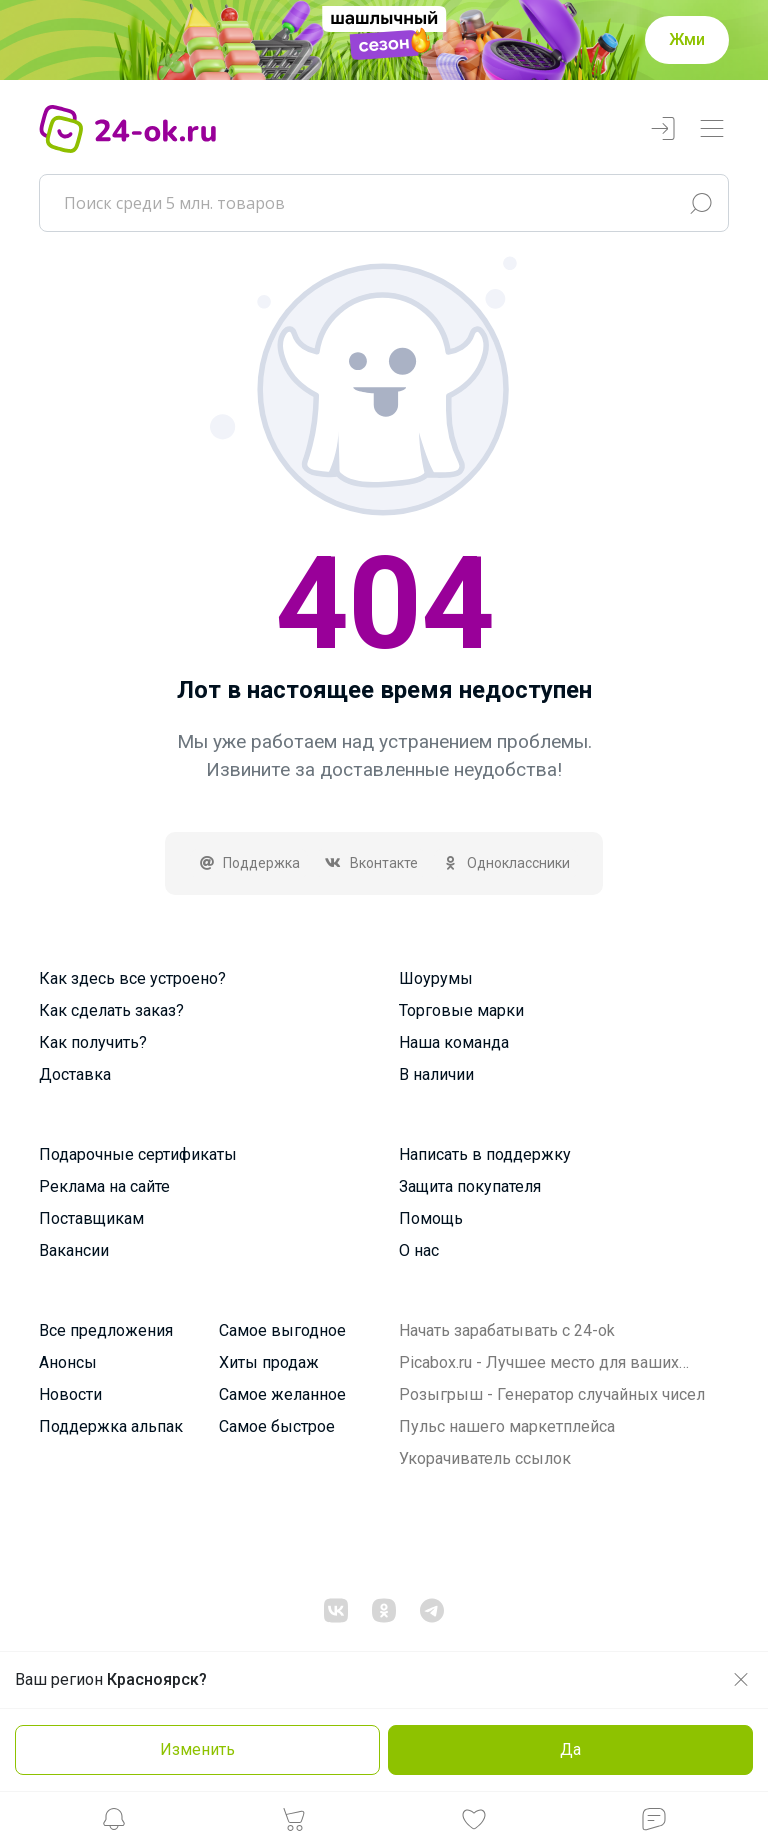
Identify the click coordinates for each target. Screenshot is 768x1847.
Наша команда (454, 1042)
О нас (419, 1250)
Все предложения (106, 1330)
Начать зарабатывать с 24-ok (507, 1330)
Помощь (431, 1218)
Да (570, 1749)
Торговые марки (461, 1010)
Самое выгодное (282, 1330)
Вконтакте (371, 863)
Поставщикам (91, 1218)
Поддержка (249, 863)
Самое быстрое (277, 1426)
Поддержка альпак (111, 1426)
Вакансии (74, 1250)
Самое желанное (282, 1394)
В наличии (436, 1074)
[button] (114, 1824)
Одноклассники (506, 863)
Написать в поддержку (485, 1154)
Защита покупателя (470, 1186)
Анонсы (68, 1362)
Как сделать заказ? (111, 1010)
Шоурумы (436, 978)
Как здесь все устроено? (132, 978)
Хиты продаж (269, 1362)
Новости (70, 1394)
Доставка (75, 1074)
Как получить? (93, 1042)
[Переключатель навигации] (712, 129)
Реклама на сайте (104, 1186)
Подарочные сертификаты (138, 1154)
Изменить (197, 1749)
